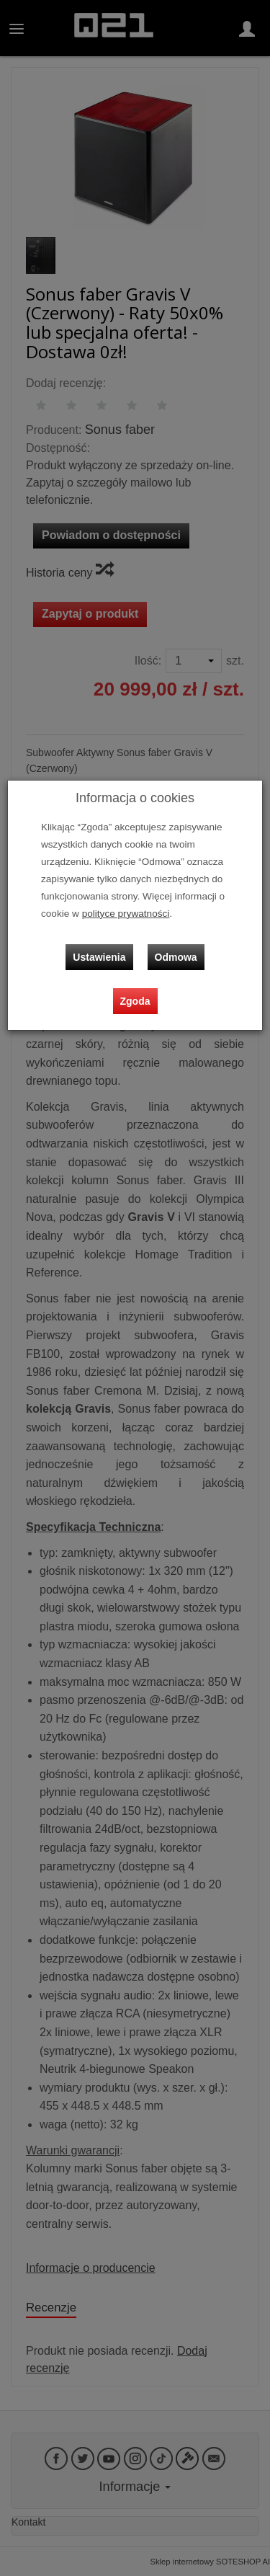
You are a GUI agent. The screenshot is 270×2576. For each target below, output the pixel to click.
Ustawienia (99, 957)
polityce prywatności (126, 913)
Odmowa (176, 957)
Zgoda (135, 1001)
